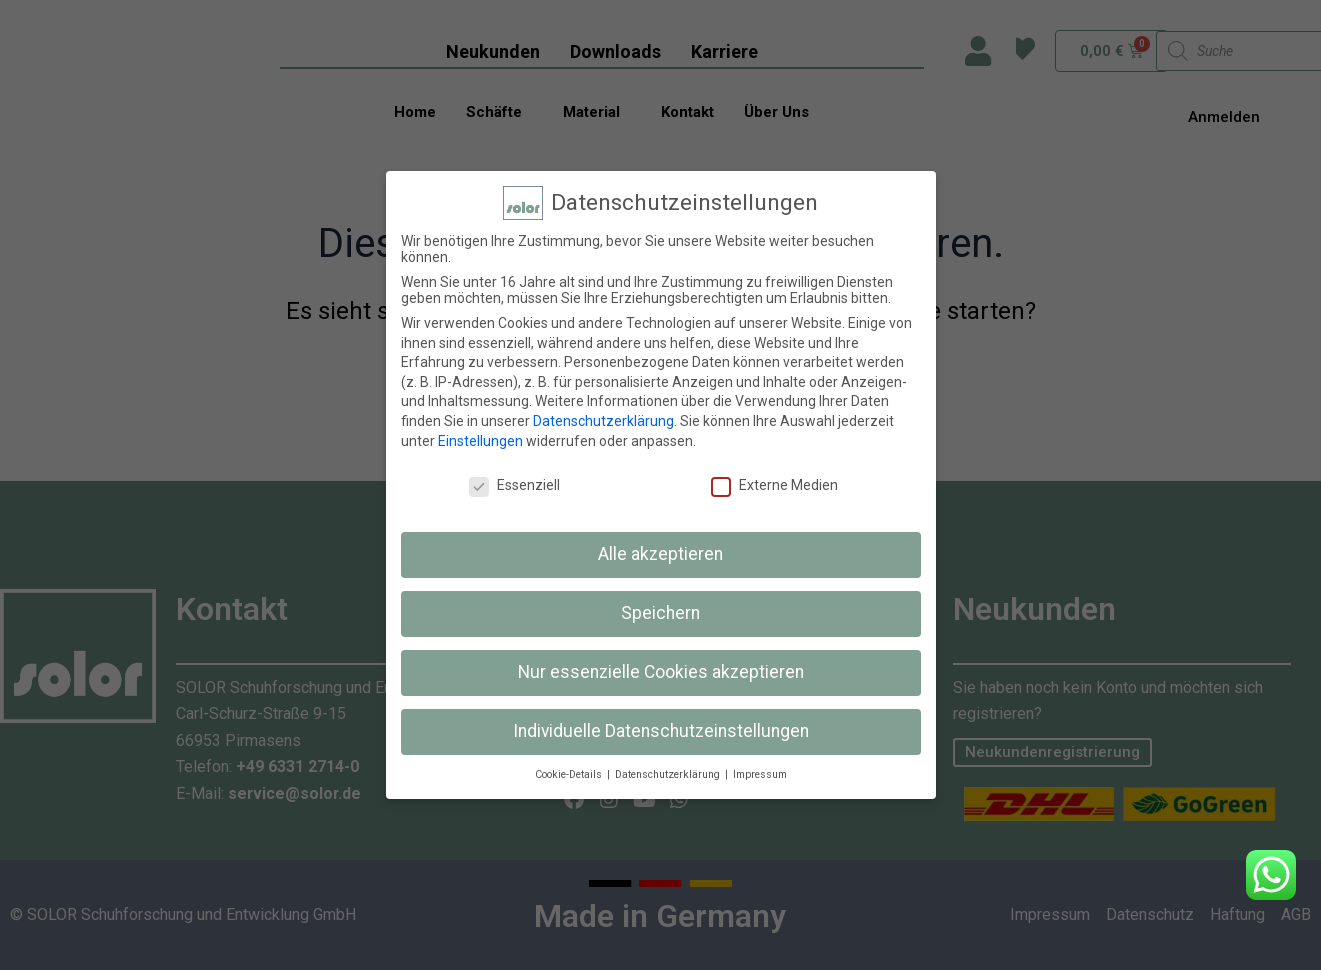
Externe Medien (774, 485)
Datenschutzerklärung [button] (669, 774)
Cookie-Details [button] (570, 774)
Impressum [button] (760, 774)
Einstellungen (480, 441)
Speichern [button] (660, 613)
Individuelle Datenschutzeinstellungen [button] (661, 731)
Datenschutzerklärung (603, 421)
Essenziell (514, 485)
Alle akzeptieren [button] (660, 554)
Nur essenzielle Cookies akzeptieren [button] (661, 672)
